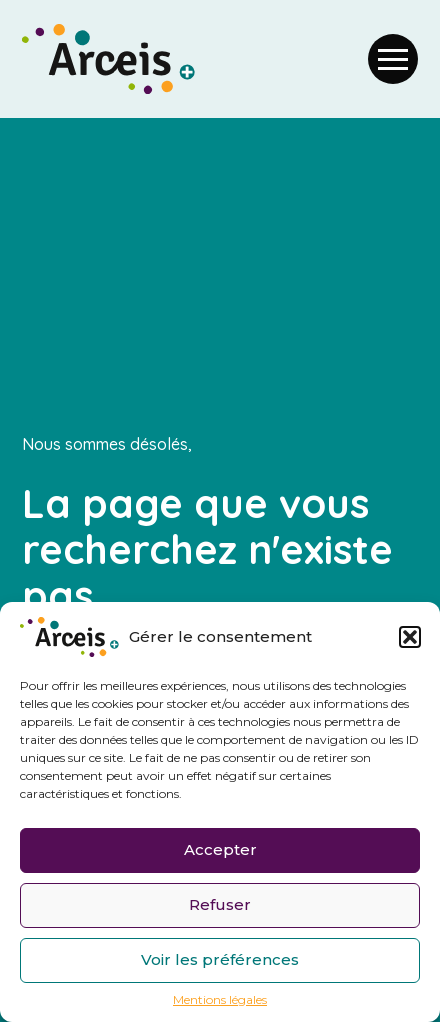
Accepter (220, 854)
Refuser (220, 909)
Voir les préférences (220, 964)
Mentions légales (220, 1004)
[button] (410, 641)
